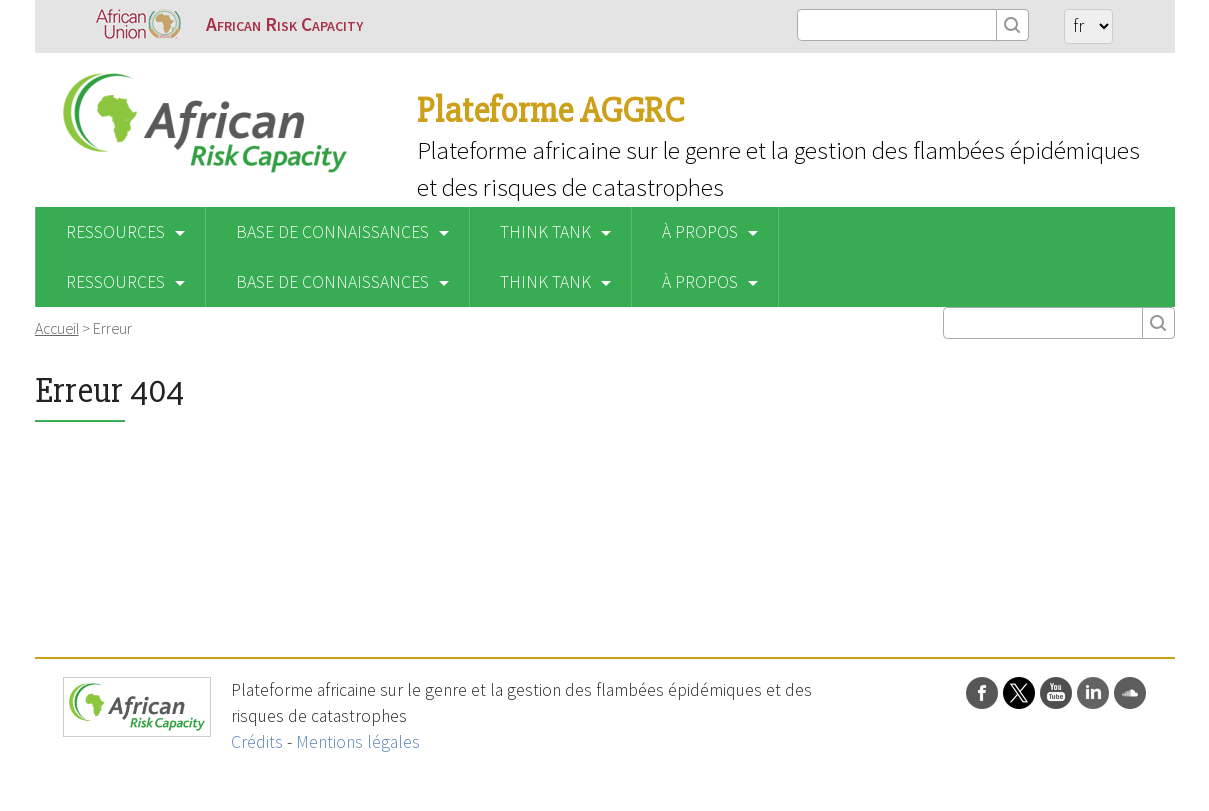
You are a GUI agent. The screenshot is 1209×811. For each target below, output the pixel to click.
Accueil (57, 328)
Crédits (257, 742)
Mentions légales (358, 742)
